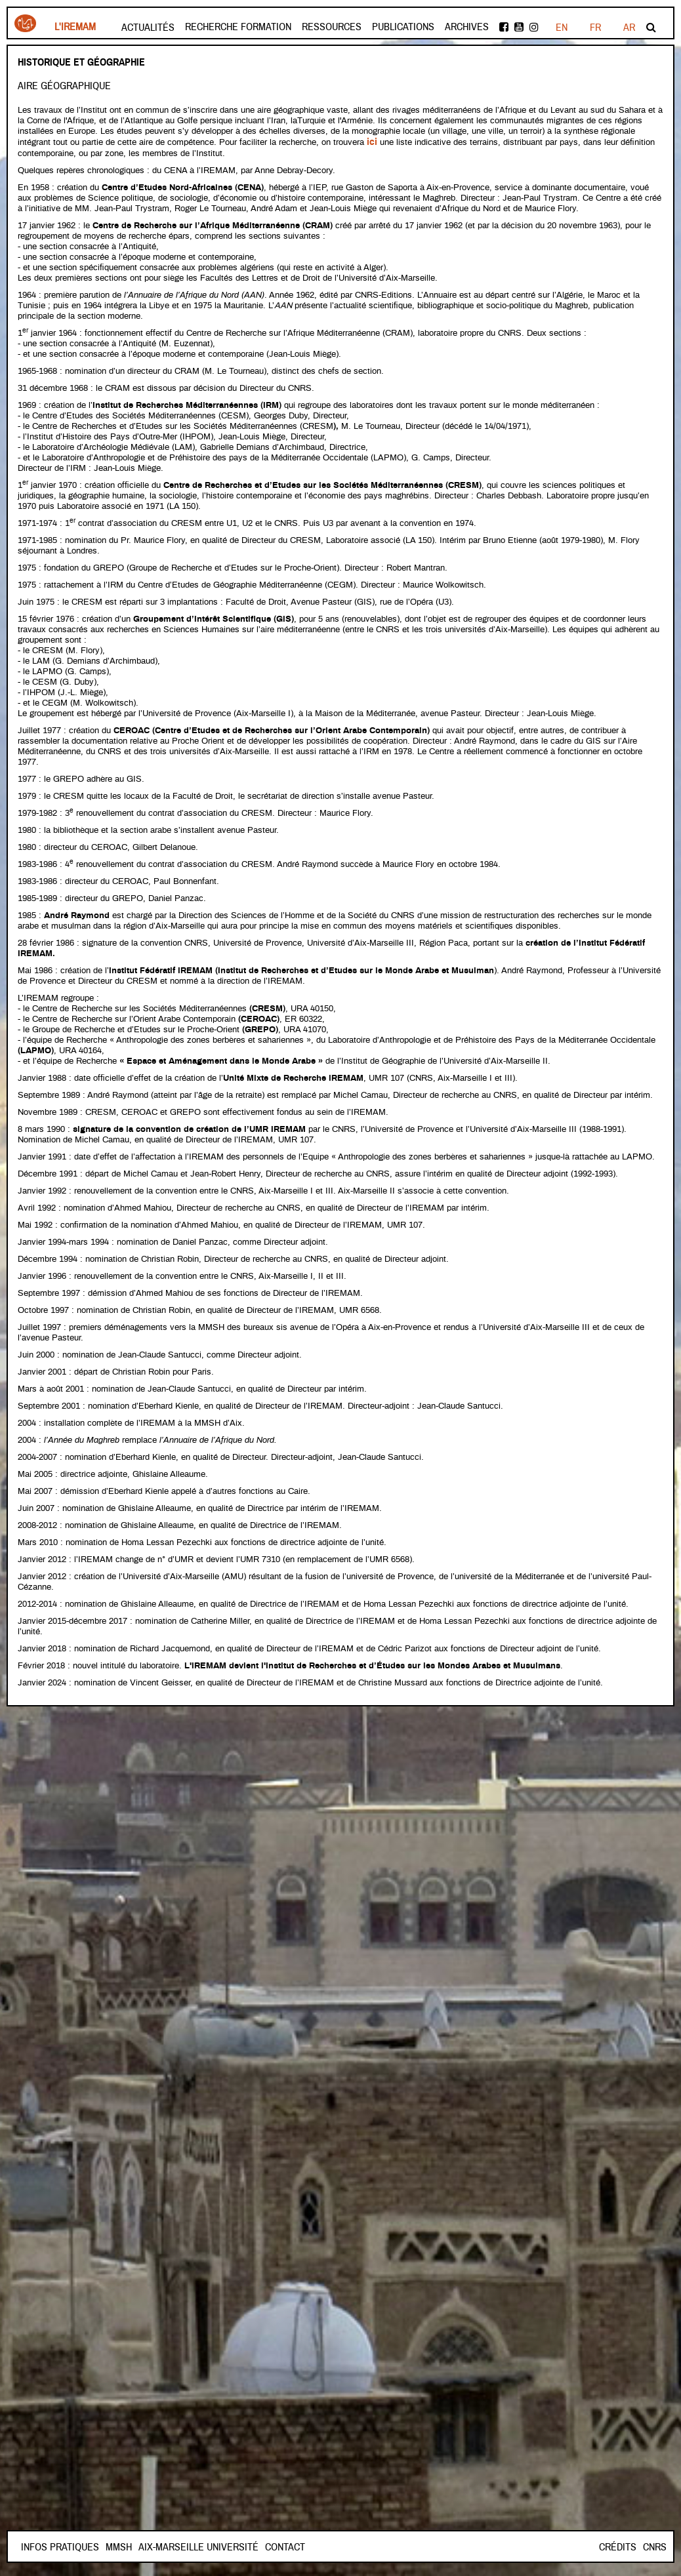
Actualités (148, 27)
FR (561, 27)
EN (595, 27)
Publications (403, 26)
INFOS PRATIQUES (60, 2547)
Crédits (617, 2547)
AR (629, 27)
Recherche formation (238, 26)
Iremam (25, 23)
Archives (467, 26)
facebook (503, 27)
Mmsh (165, 2547)
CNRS (655, 2547)
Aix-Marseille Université (245, 2547)
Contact (126, 2547)
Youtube (519, 27)
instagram (534, 27)
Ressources (331, 26)
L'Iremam (75, 26)
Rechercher (651, 27)
